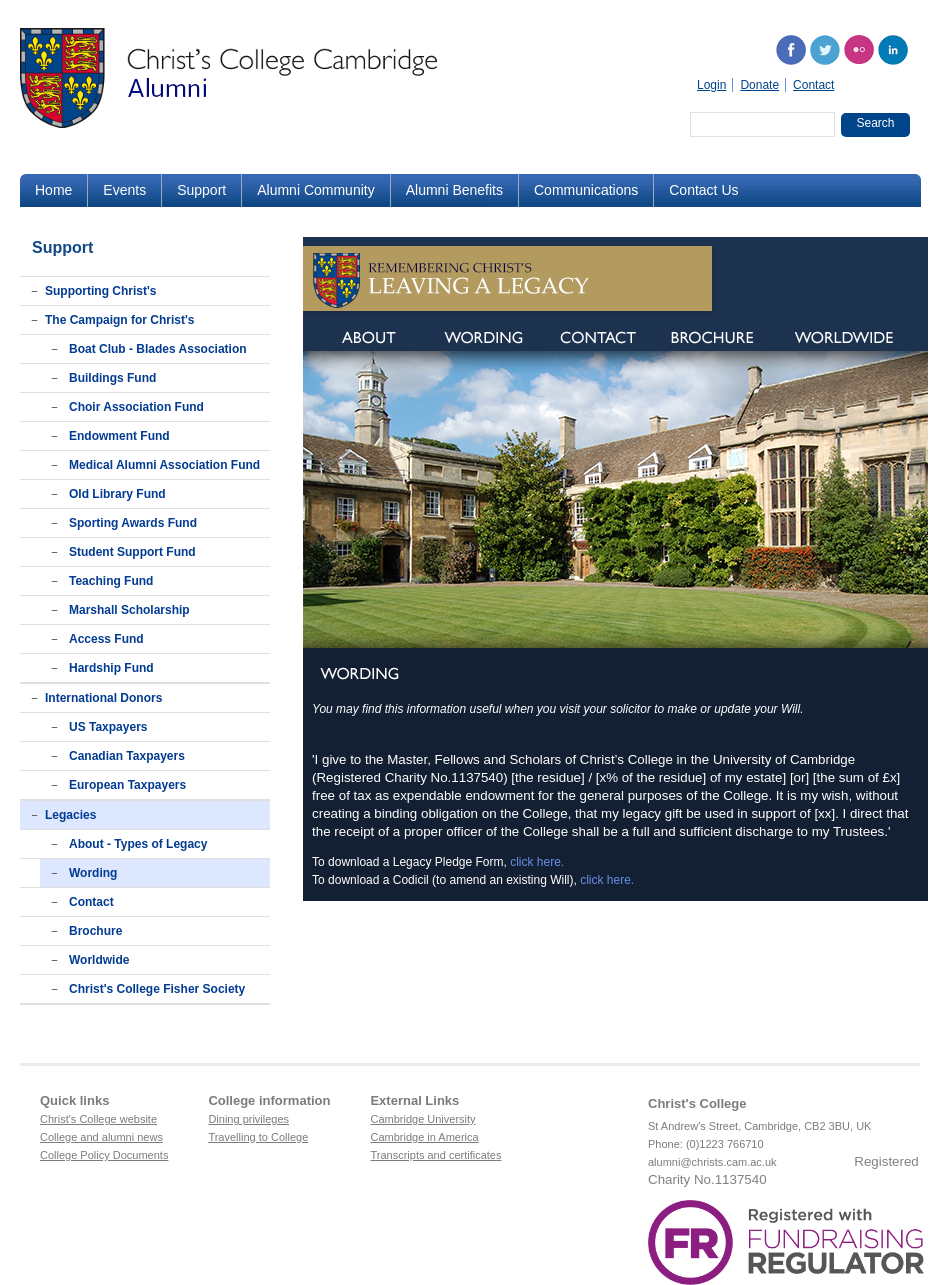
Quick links (74, 1100)
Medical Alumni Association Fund (164, 465)
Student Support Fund (132, 552)
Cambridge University (422, 1119)
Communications (586, 190)
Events (124, 190)
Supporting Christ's (101, 291)
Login (711, 85)
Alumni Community (315, 190)
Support (201, 190)
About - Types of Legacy (138, 844)
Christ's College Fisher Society (157, 989)
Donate (759, 85)
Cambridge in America (424, 1137)
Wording (93, 873)
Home (53, 190)
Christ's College (697, 1103)
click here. (537, 862)
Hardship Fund (111, 668)
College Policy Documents (104, 1155)
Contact (813, 85)
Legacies (70, 815)
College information (269, 1100)
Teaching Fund (111, 581)
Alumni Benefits (454, 190)
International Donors (103, 698)
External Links (414, 1100)
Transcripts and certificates (435, 1155)
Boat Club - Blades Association (158, 349)
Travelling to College (258, 1137)
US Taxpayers (108, 727)
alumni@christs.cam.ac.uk (712, 1162)
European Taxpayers (127, 785)
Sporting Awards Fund (133, 523)
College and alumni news (101, 1137)
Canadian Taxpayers (127, 756)
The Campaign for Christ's (120, 320)
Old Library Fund (117, 494)
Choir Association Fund (136, 407)
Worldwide (99, 960)
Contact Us (703, 190)
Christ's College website (98, 1119)
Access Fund (106, 639)
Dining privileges (248, 1119)
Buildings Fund (112, 378)
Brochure (95, 931)
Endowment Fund (119, 436)
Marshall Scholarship (129, 610)
